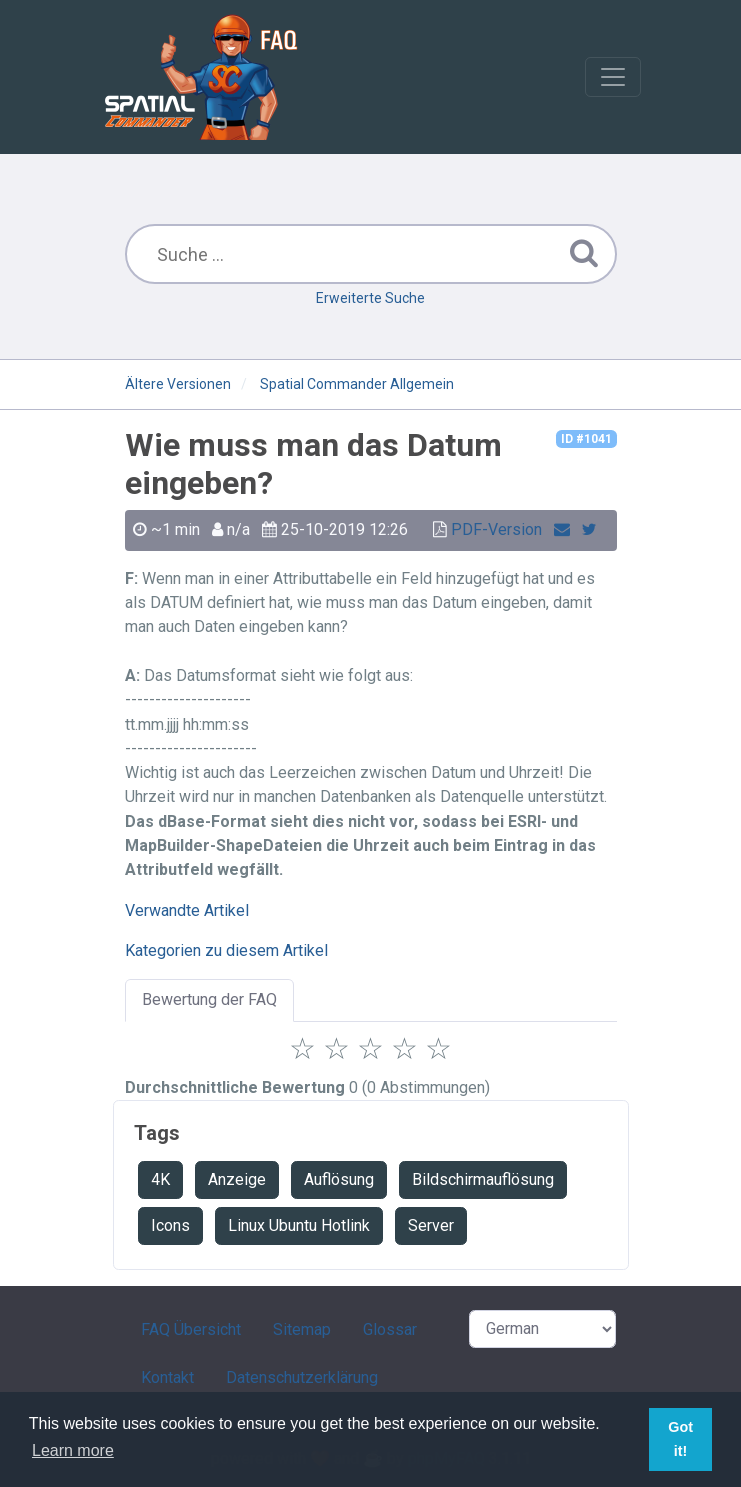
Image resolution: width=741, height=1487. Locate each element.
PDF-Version (496, 529)
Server (431, 1225)
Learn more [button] (73, 1450)
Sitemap (302, 1329)
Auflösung (339, 1179)
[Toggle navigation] (613, 77)
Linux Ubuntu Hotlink (299, 1225)
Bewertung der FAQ (209, 999)
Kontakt (167, 1377)
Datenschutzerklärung (302, 1377)
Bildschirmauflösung (483, 1179)
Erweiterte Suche (370, 298)
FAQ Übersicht (191, 1329)
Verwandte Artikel (187, 910)
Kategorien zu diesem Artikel (226, 950)
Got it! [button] (680, 1439)
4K (160, 1179)
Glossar (390, 1329)
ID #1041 (586, 439)
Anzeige (237, 1179)
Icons (170, 1225)
